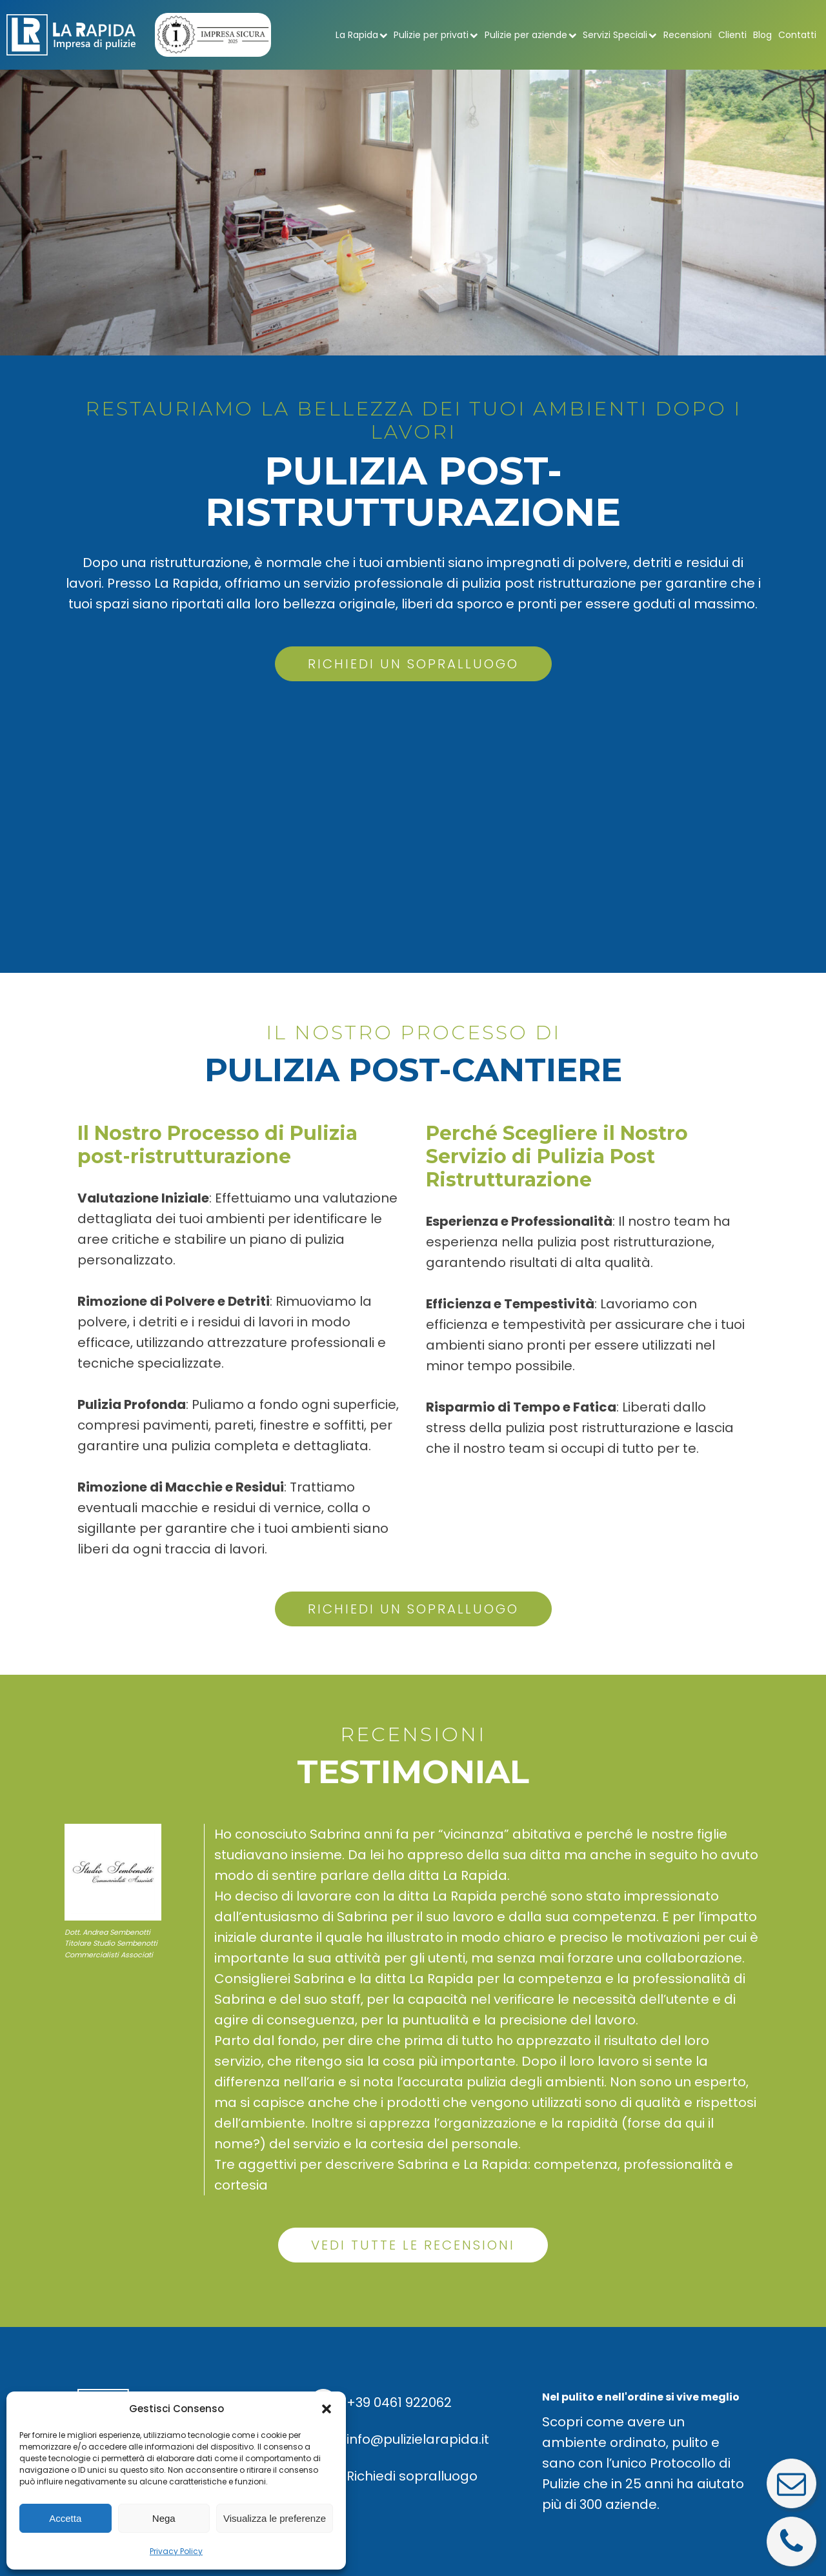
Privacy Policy (176, 2551)
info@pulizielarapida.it (418, 2439)
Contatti (797, 34)
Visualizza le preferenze (274, 2518)
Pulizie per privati (436, 34)
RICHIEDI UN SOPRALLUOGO (413, 664)
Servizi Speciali (620, 34)
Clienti (732, 34)
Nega (164, 2518)
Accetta (65, 2518)
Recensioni (687, 34)
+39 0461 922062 (399, 2402)
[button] (326, 2408)
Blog (762, 34)
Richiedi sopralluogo (412, 2476)
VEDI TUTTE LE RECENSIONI (413, 2245)
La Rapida (362, 34)
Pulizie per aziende (531, 34)
